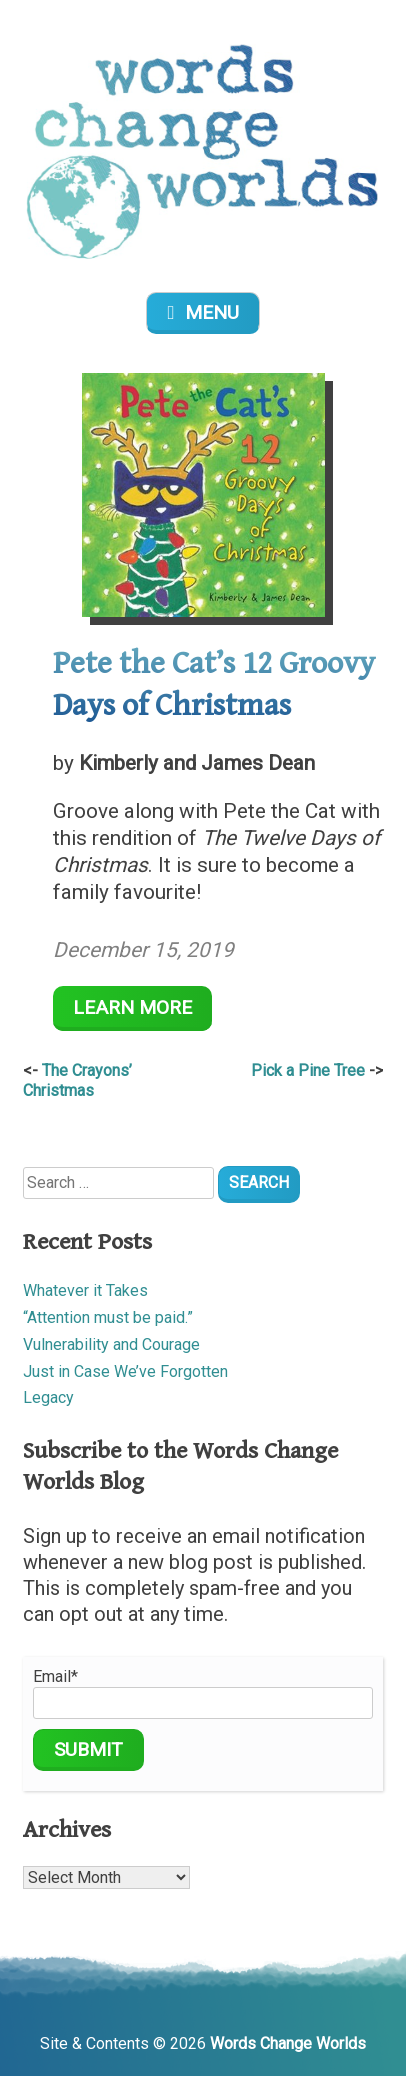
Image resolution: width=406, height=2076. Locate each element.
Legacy (48, 1397)
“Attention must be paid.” (108, 1317)
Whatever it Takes (85, 1290)
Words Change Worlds (288, 2043)
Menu (202, 312)
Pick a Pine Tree (308, 1070)
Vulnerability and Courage (111, 1344)
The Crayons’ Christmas (77, 1081)
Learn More (132, 1007)
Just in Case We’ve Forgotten (125, 1371)
